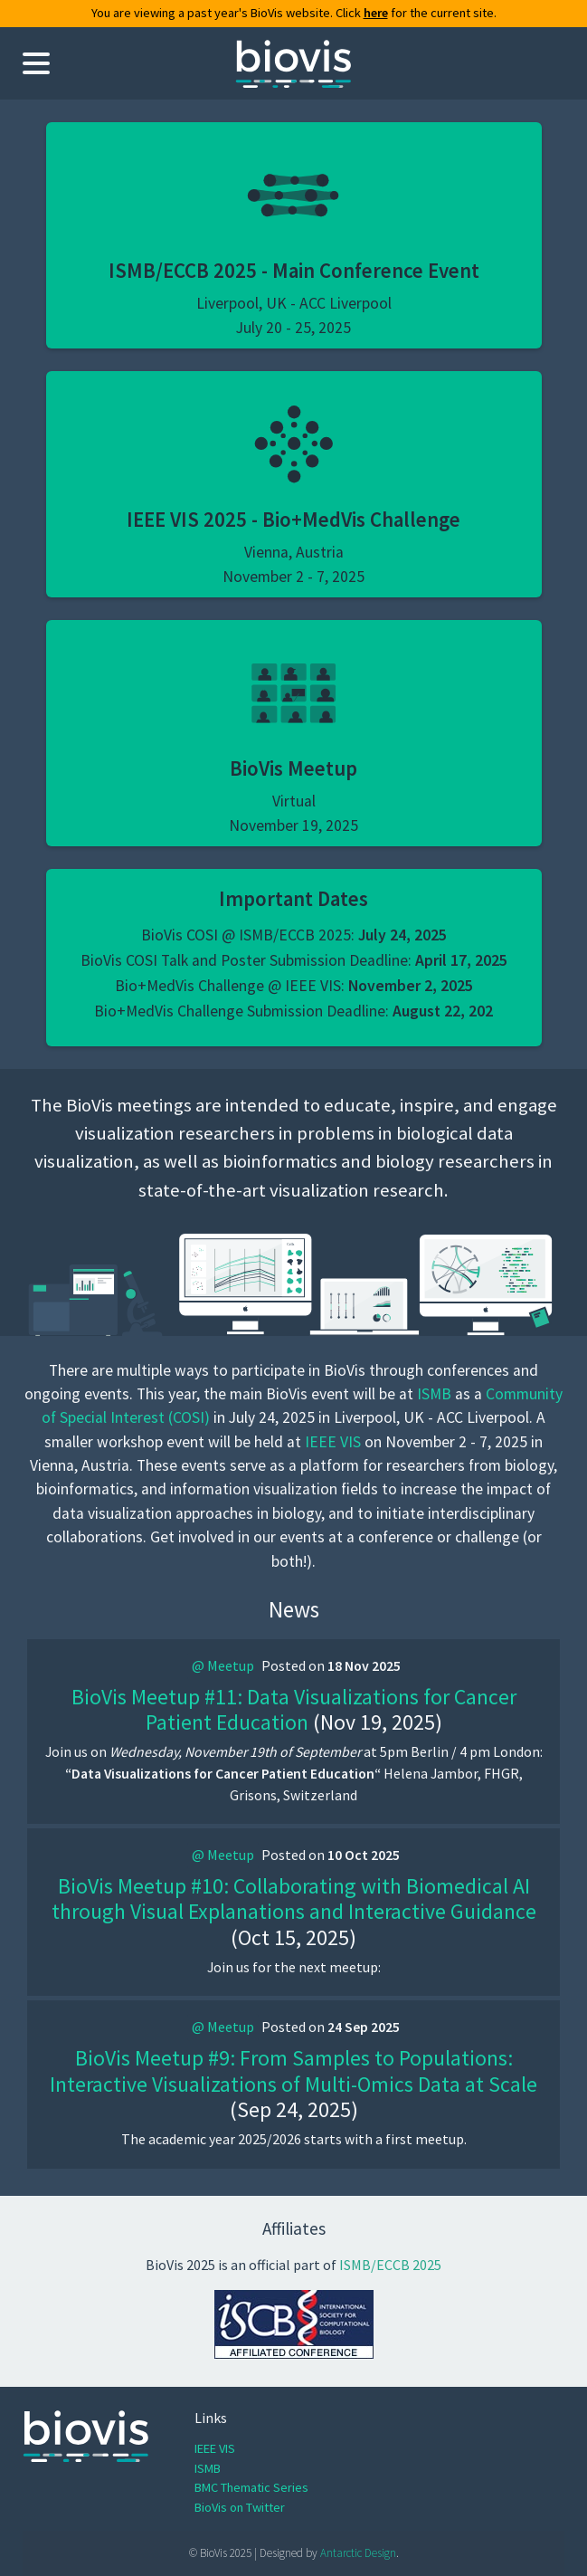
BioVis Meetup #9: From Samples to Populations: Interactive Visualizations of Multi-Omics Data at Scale (293, 2071)
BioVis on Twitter (239, 2507)
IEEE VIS (333, 1442)
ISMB (434, 1394)
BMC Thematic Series (251, 2487)
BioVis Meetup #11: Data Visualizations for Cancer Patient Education (293, 1710)
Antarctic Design (358, 2553)
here (376, 13)
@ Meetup (223, 1665)
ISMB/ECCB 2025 (390, 2265)
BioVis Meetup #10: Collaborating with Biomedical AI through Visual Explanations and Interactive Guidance (294, 1899)
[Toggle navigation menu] (36, 63)
